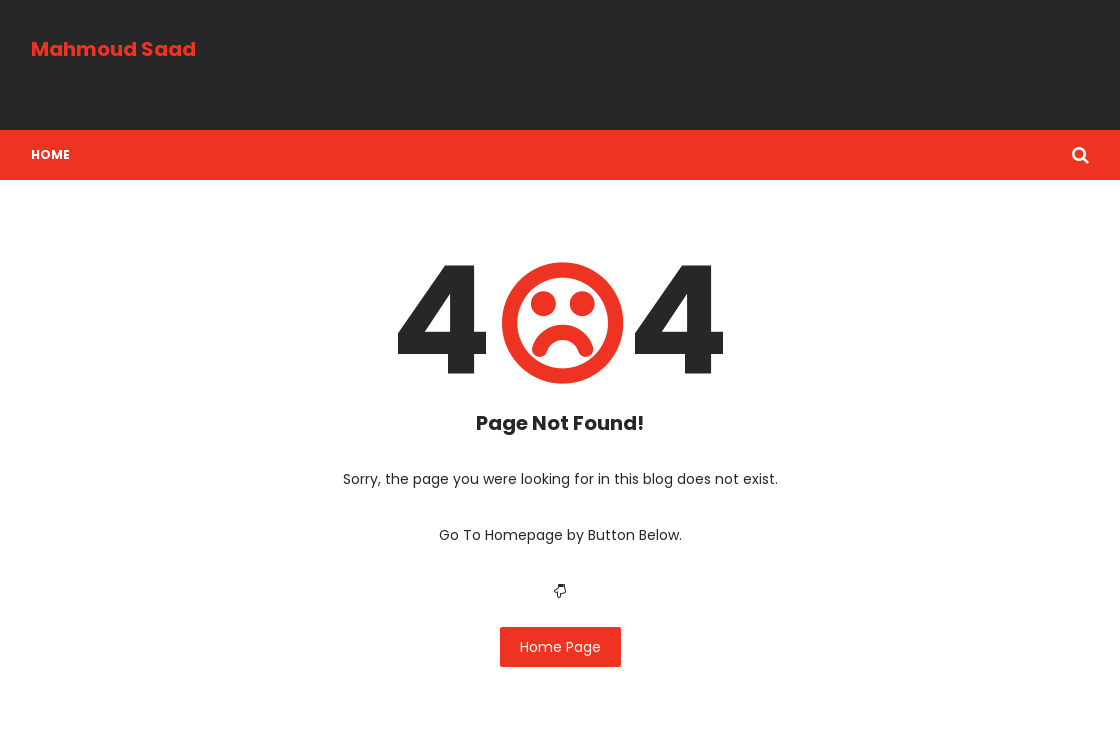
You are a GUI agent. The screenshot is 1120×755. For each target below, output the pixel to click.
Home (50, 154)
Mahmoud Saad (113, 49)
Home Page (560, 647)
